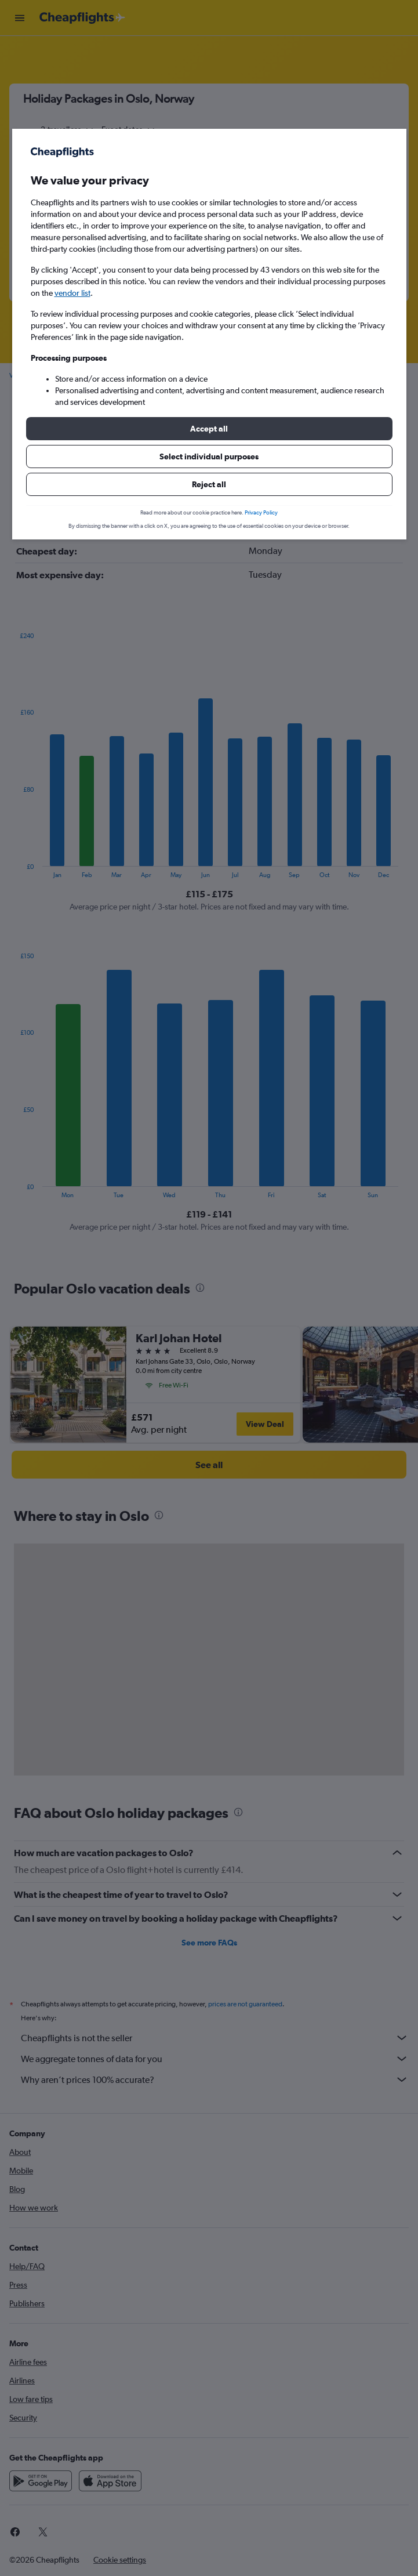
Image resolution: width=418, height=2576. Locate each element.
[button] (209, 428)
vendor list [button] (72, 293)
